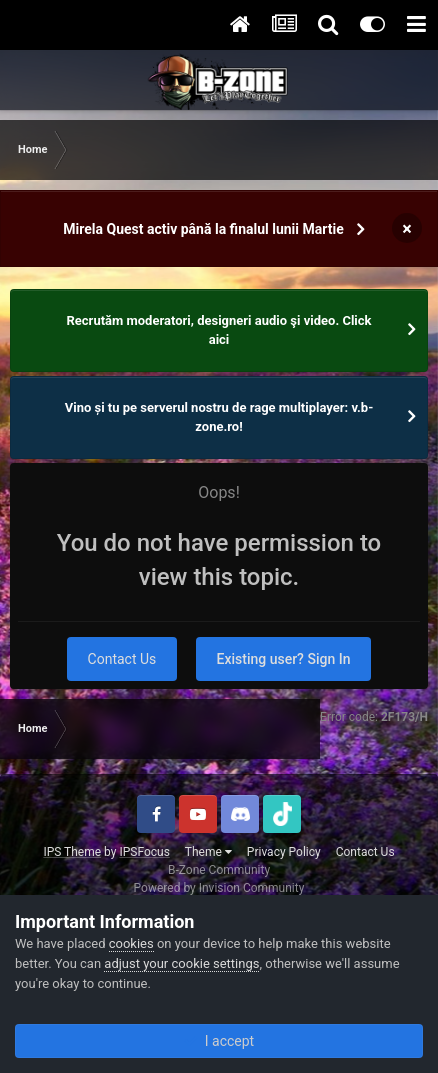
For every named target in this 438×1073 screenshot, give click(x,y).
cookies (131, 943)
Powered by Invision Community (219, 888)
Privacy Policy (284, 852)
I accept (219, 1041)
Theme (208, 852)
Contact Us (122, 659)
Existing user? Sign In (284, 659)
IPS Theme (72, 852)
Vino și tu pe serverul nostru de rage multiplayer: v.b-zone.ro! (219, 417)
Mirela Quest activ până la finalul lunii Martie (203, 229)
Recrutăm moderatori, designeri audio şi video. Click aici (219, 330)
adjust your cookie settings (181, 963)
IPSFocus (144, 852)
